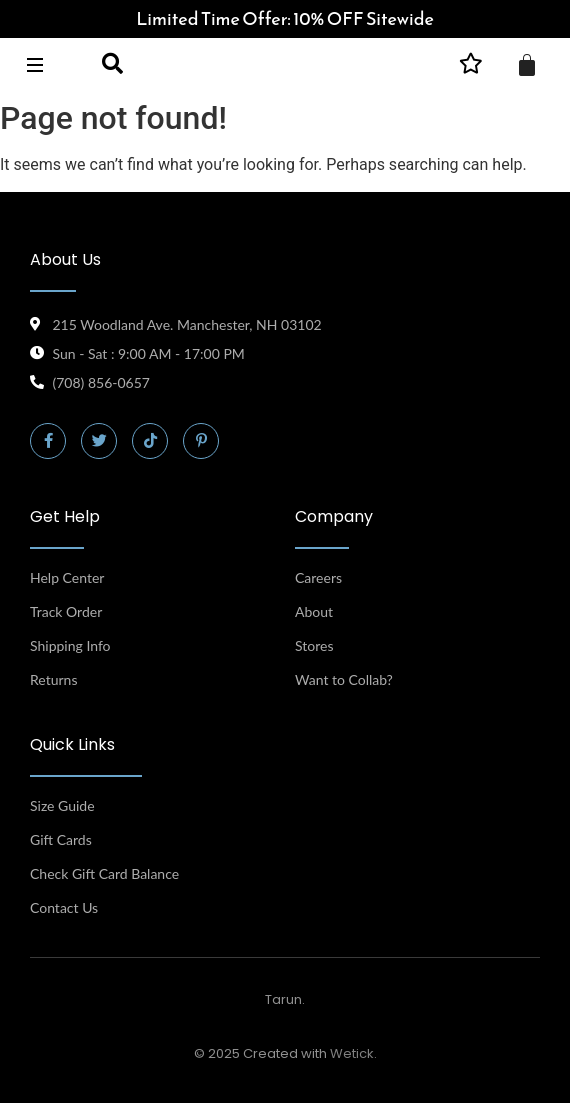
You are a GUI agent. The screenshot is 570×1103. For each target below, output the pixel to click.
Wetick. (353, 1053)
